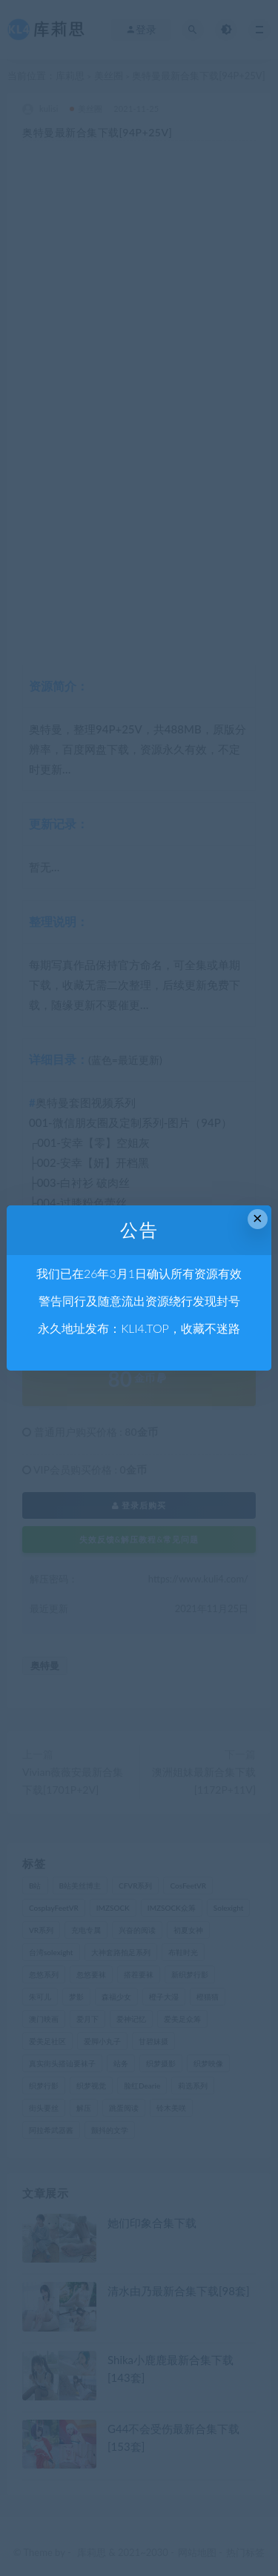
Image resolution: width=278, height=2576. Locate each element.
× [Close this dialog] (257, 1218)
